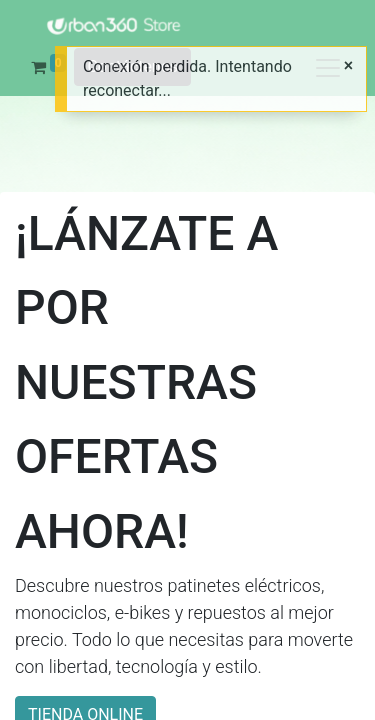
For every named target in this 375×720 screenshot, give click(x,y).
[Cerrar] (348, 66)
